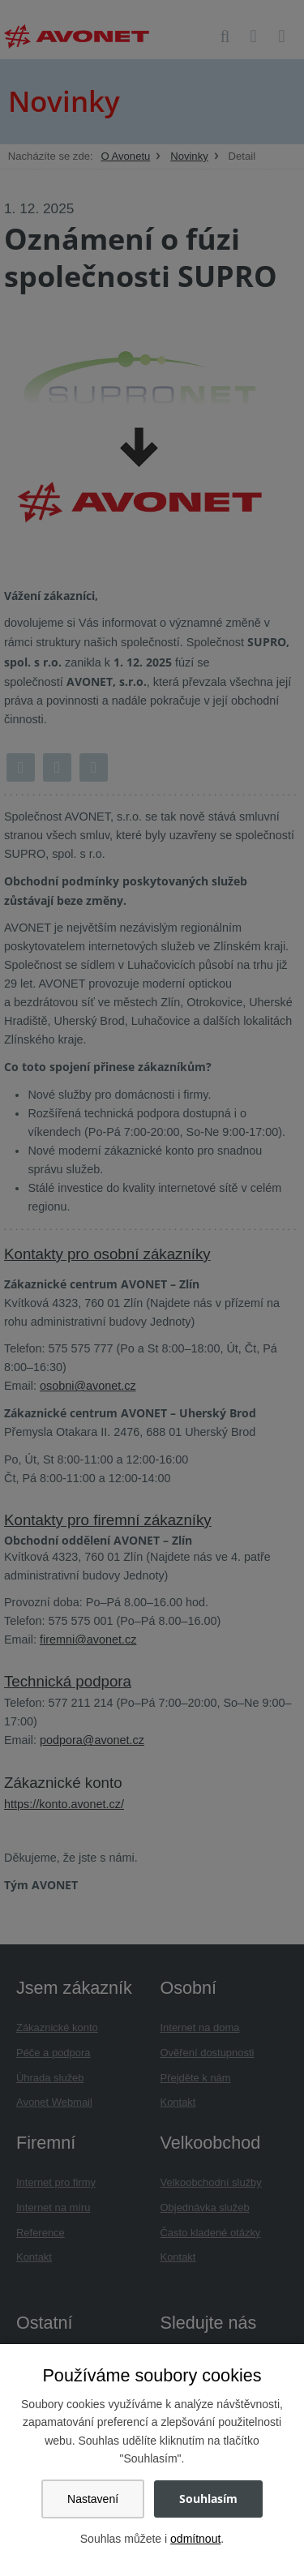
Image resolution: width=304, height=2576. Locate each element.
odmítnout (195, 2538)
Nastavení (92, 2498)
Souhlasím (208, 2498)
